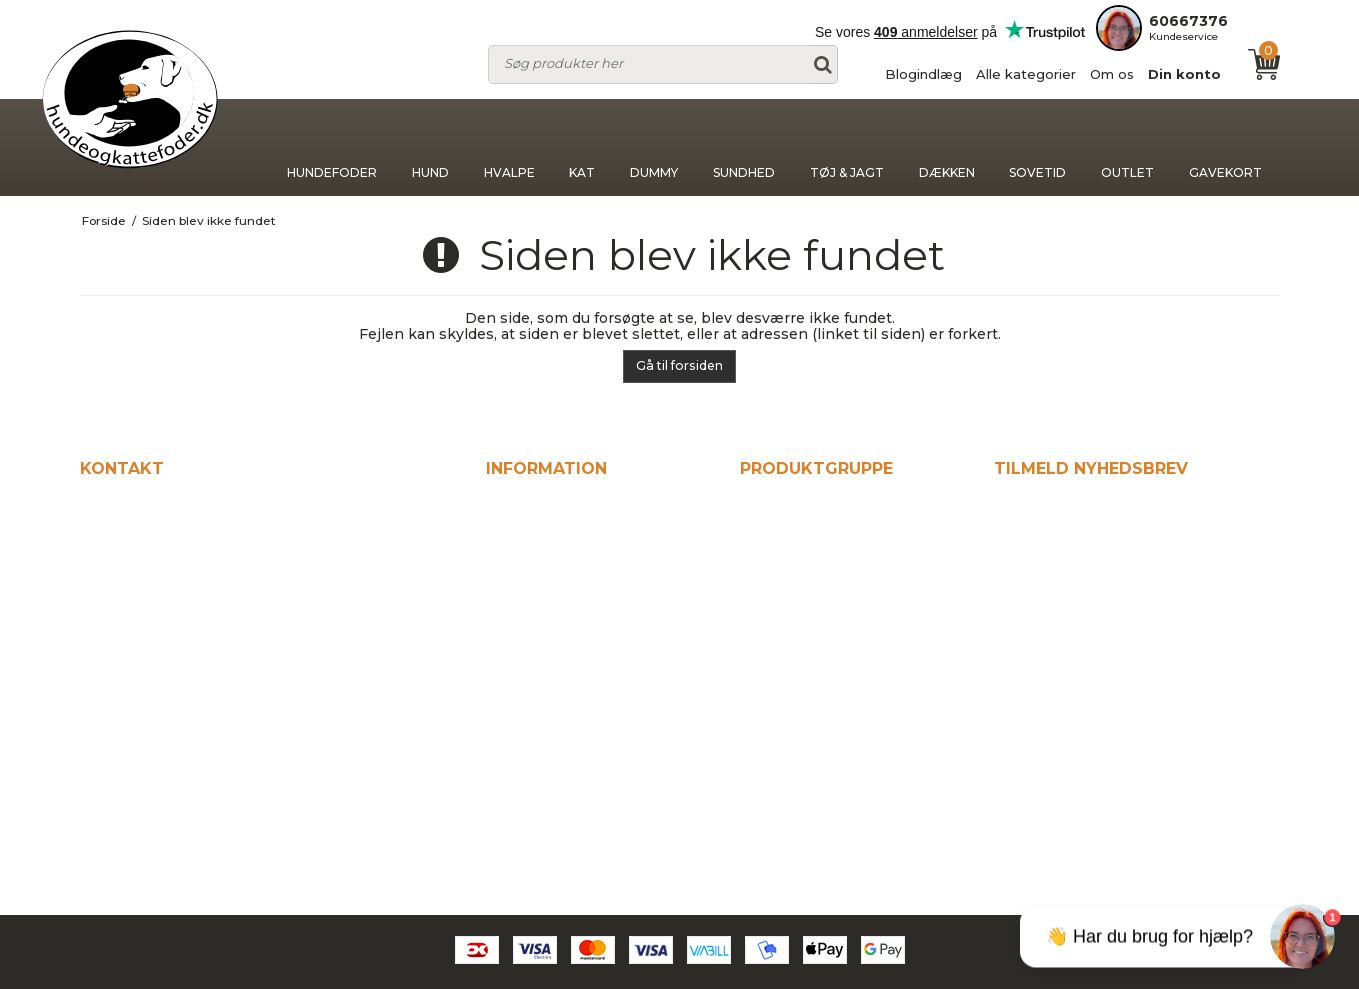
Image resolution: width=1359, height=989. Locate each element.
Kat (582, 147)
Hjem (508, 508)
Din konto (1184, 74)
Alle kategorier (1026, 74)
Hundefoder (332, 147)
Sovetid (1037, 147)
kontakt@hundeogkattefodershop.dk (234, 688)
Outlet (1127, 147)
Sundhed (744, 147)
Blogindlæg (923, 74)
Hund (430, 147)
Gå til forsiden (679, 365)
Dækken (947, 147)
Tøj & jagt (847, 147)
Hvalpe (509, 147)
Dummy (654, 147)
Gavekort (1225, 147)
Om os (1112, 74)
